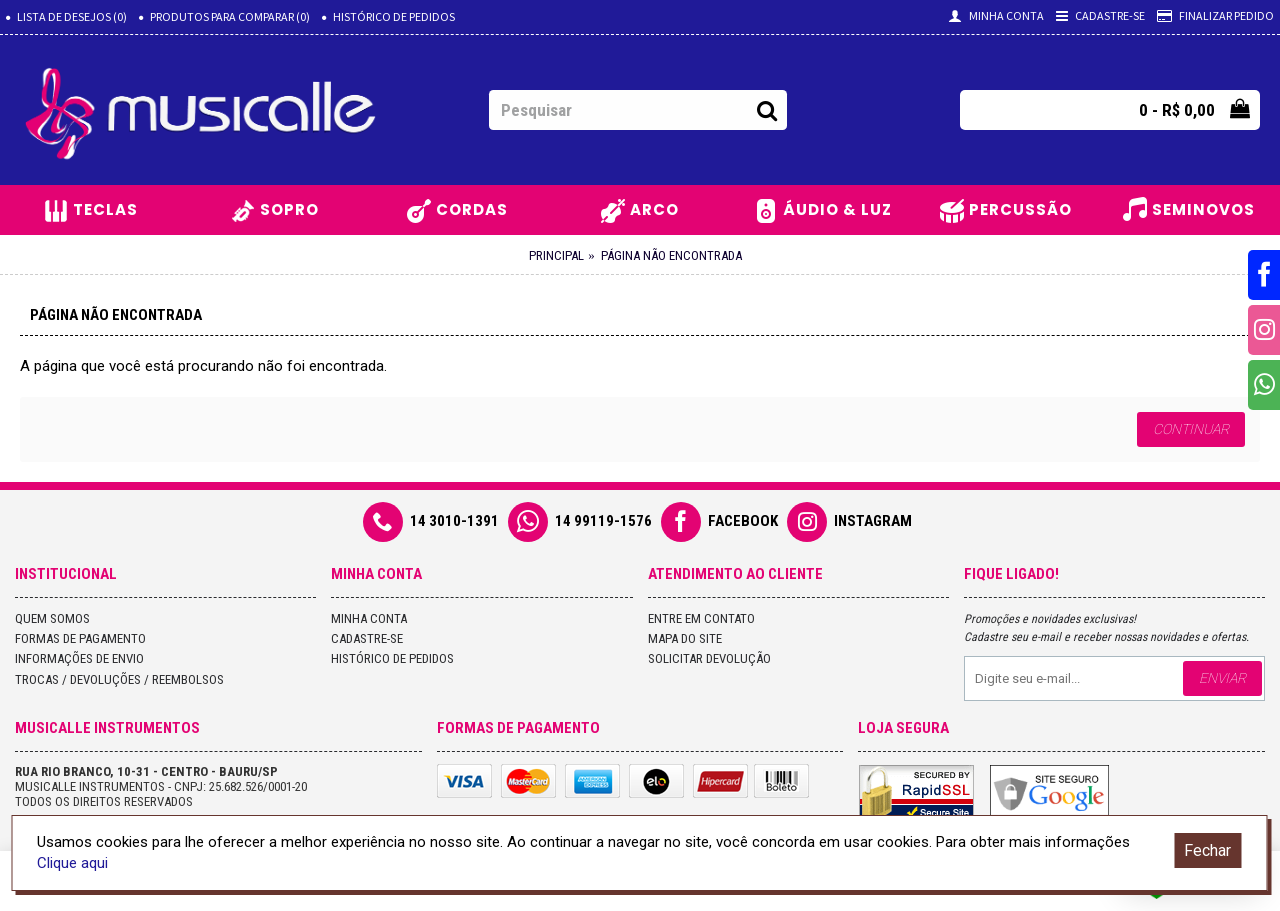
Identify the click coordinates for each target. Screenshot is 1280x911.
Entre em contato (701, 618)
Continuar (1191, 429)
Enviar (1222, 678)
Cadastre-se (367, 638)
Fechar (1207, 850)
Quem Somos (52, 618)
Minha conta (369, 618)
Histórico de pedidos (392, 658)
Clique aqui (72, 863)
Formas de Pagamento (80, 638)
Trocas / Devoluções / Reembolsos (119, 679)
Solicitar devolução (709, 658)
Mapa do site (685, 638)
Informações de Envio (79, 658)
